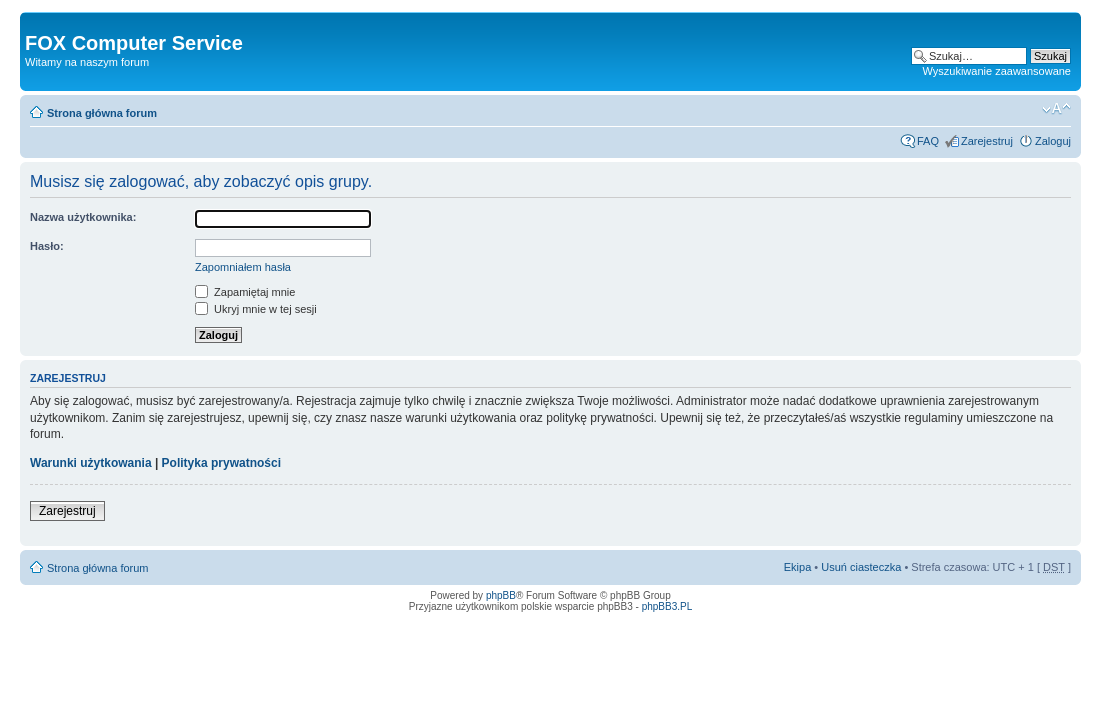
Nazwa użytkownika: (83, 217)
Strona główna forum (102, 113)
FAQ (928, 141)
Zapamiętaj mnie (245, 292)
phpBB (501, 595)
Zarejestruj (987, 141)
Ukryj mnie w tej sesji (256, 309)
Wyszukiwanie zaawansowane (997, 71)
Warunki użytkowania (91, 463)
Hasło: (47, 246)
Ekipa (798, 567)
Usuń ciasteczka (861, 567)
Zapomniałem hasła (243, 267)
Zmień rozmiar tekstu (1056, 109)
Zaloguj (1053, 141)
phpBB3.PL (667, 606)
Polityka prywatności (221, 463)
